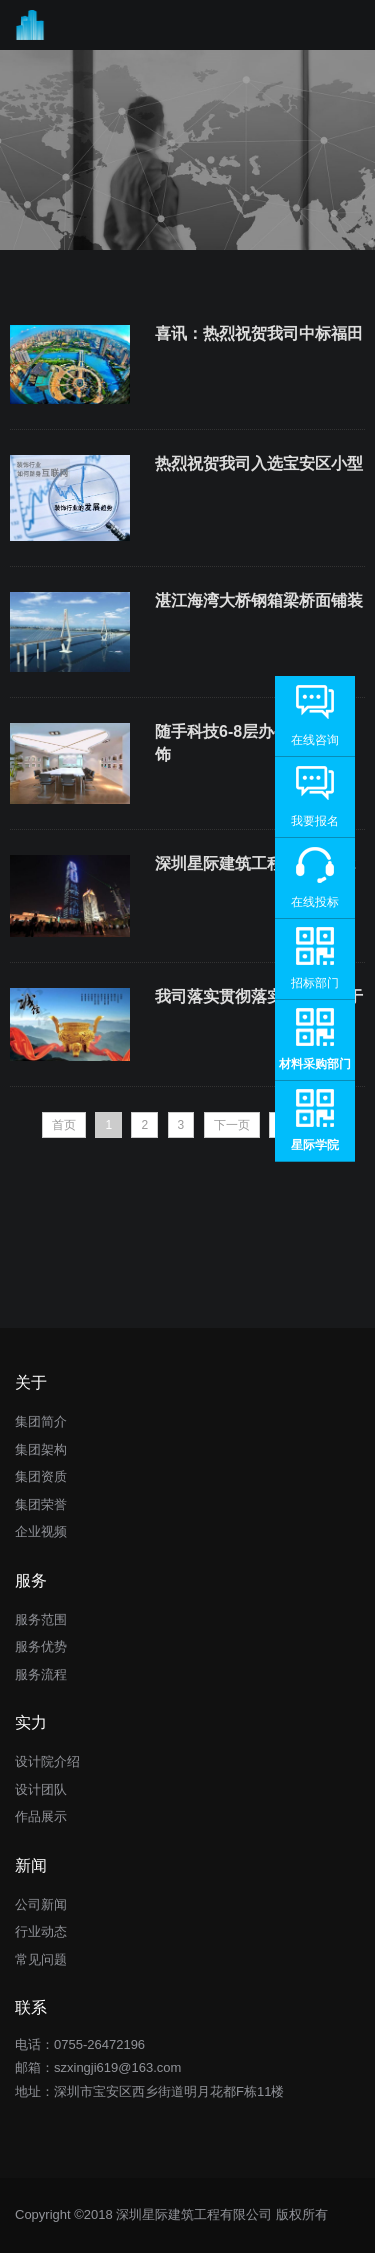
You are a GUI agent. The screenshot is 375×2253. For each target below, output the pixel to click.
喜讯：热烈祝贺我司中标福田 (259, 333)
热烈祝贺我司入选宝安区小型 (259, 463)
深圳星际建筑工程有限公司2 (255, 863)
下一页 (232, 1125)
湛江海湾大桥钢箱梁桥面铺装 (259, 600)
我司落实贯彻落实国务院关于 (259, 996)
